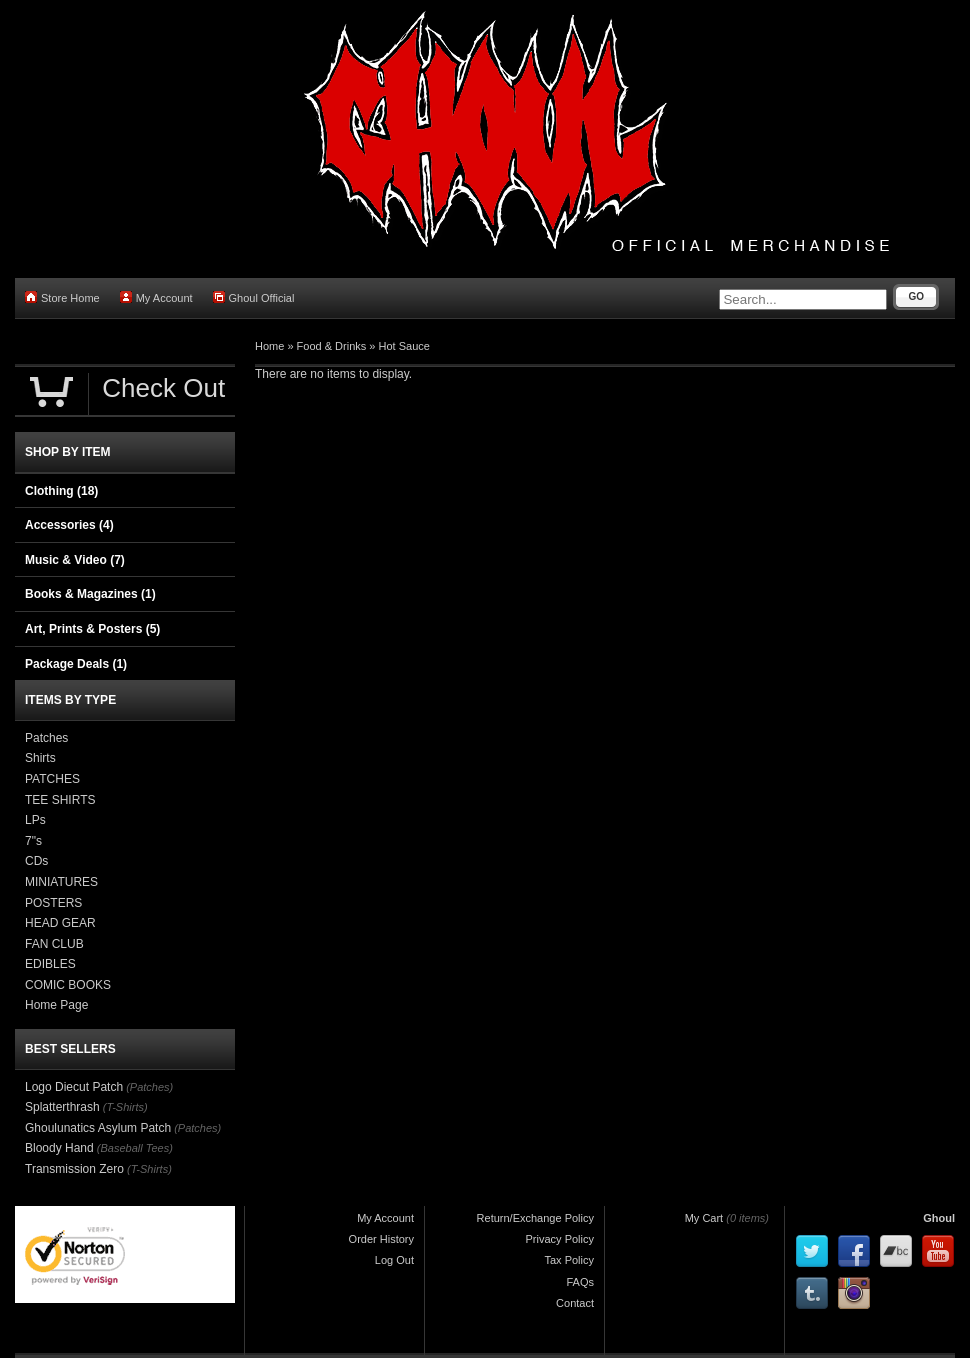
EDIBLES (50, 964)
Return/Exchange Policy (535, 1218)
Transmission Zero (74, 1169)
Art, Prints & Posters (92, 629)
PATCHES (52, 779)
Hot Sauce (404, 346)
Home (269, 346)
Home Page (56, 1005)
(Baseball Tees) (135, 1148)
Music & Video (75, 560)
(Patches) (149, 1087)
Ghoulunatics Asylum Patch (98, 1128)
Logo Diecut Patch (74, 1087)
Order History (381, 1239)
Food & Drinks (332, 346)
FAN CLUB (54, 944)
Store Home (62, 297)
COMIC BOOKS (68, 985)
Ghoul (939, 1218)
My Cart (704, 1218)
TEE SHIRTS (60, 800)
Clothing (61, 491)
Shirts (40, 758)
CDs (36, 861)
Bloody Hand (59, 1148)
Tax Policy (569, 1260)
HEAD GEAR (60, 923)
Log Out (394, 1260)
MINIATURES (61, 882)
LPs (35, 820)
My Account (156, 297)
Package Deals (76, 664)
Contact (575, 1303)
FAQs (580, 1282)
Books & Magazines (90, 594)
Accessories (69, 525)
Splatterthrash (62, 1107)
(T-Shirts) (125, 1107)
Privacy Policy (560, 1239)
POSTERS (53, 903)
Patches (46, 738)
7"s (33, 841)
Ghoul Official (254, 297)
